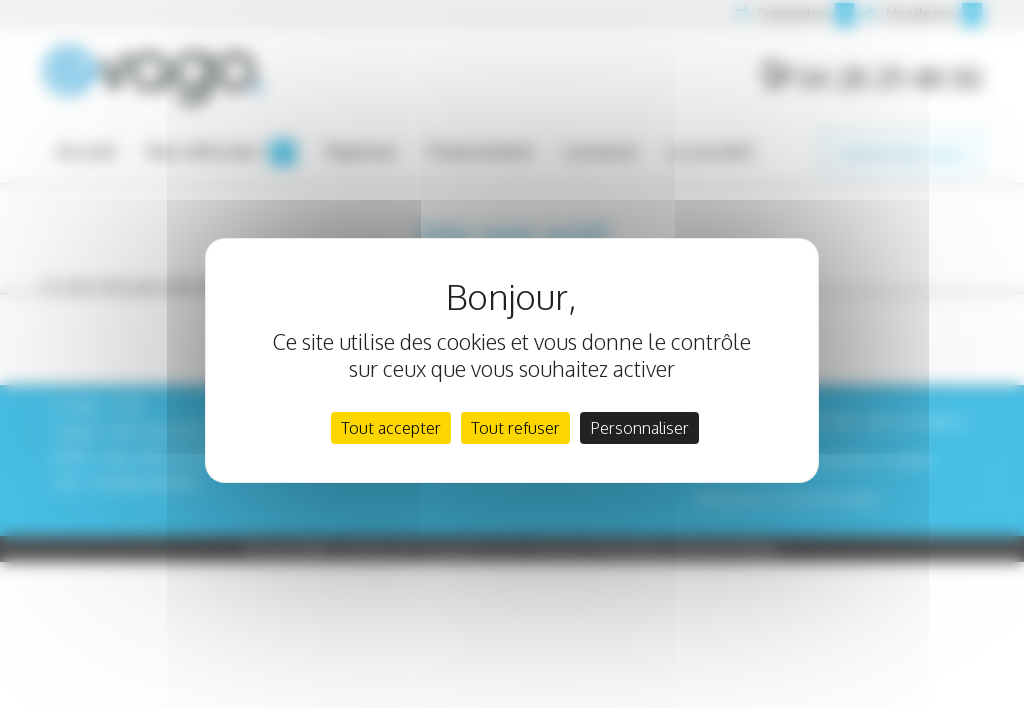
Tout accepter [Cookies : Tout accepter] (391, 428)
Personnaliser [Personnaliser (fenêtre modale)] (639, 428)
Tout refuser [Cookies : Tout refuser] (515, 428)
